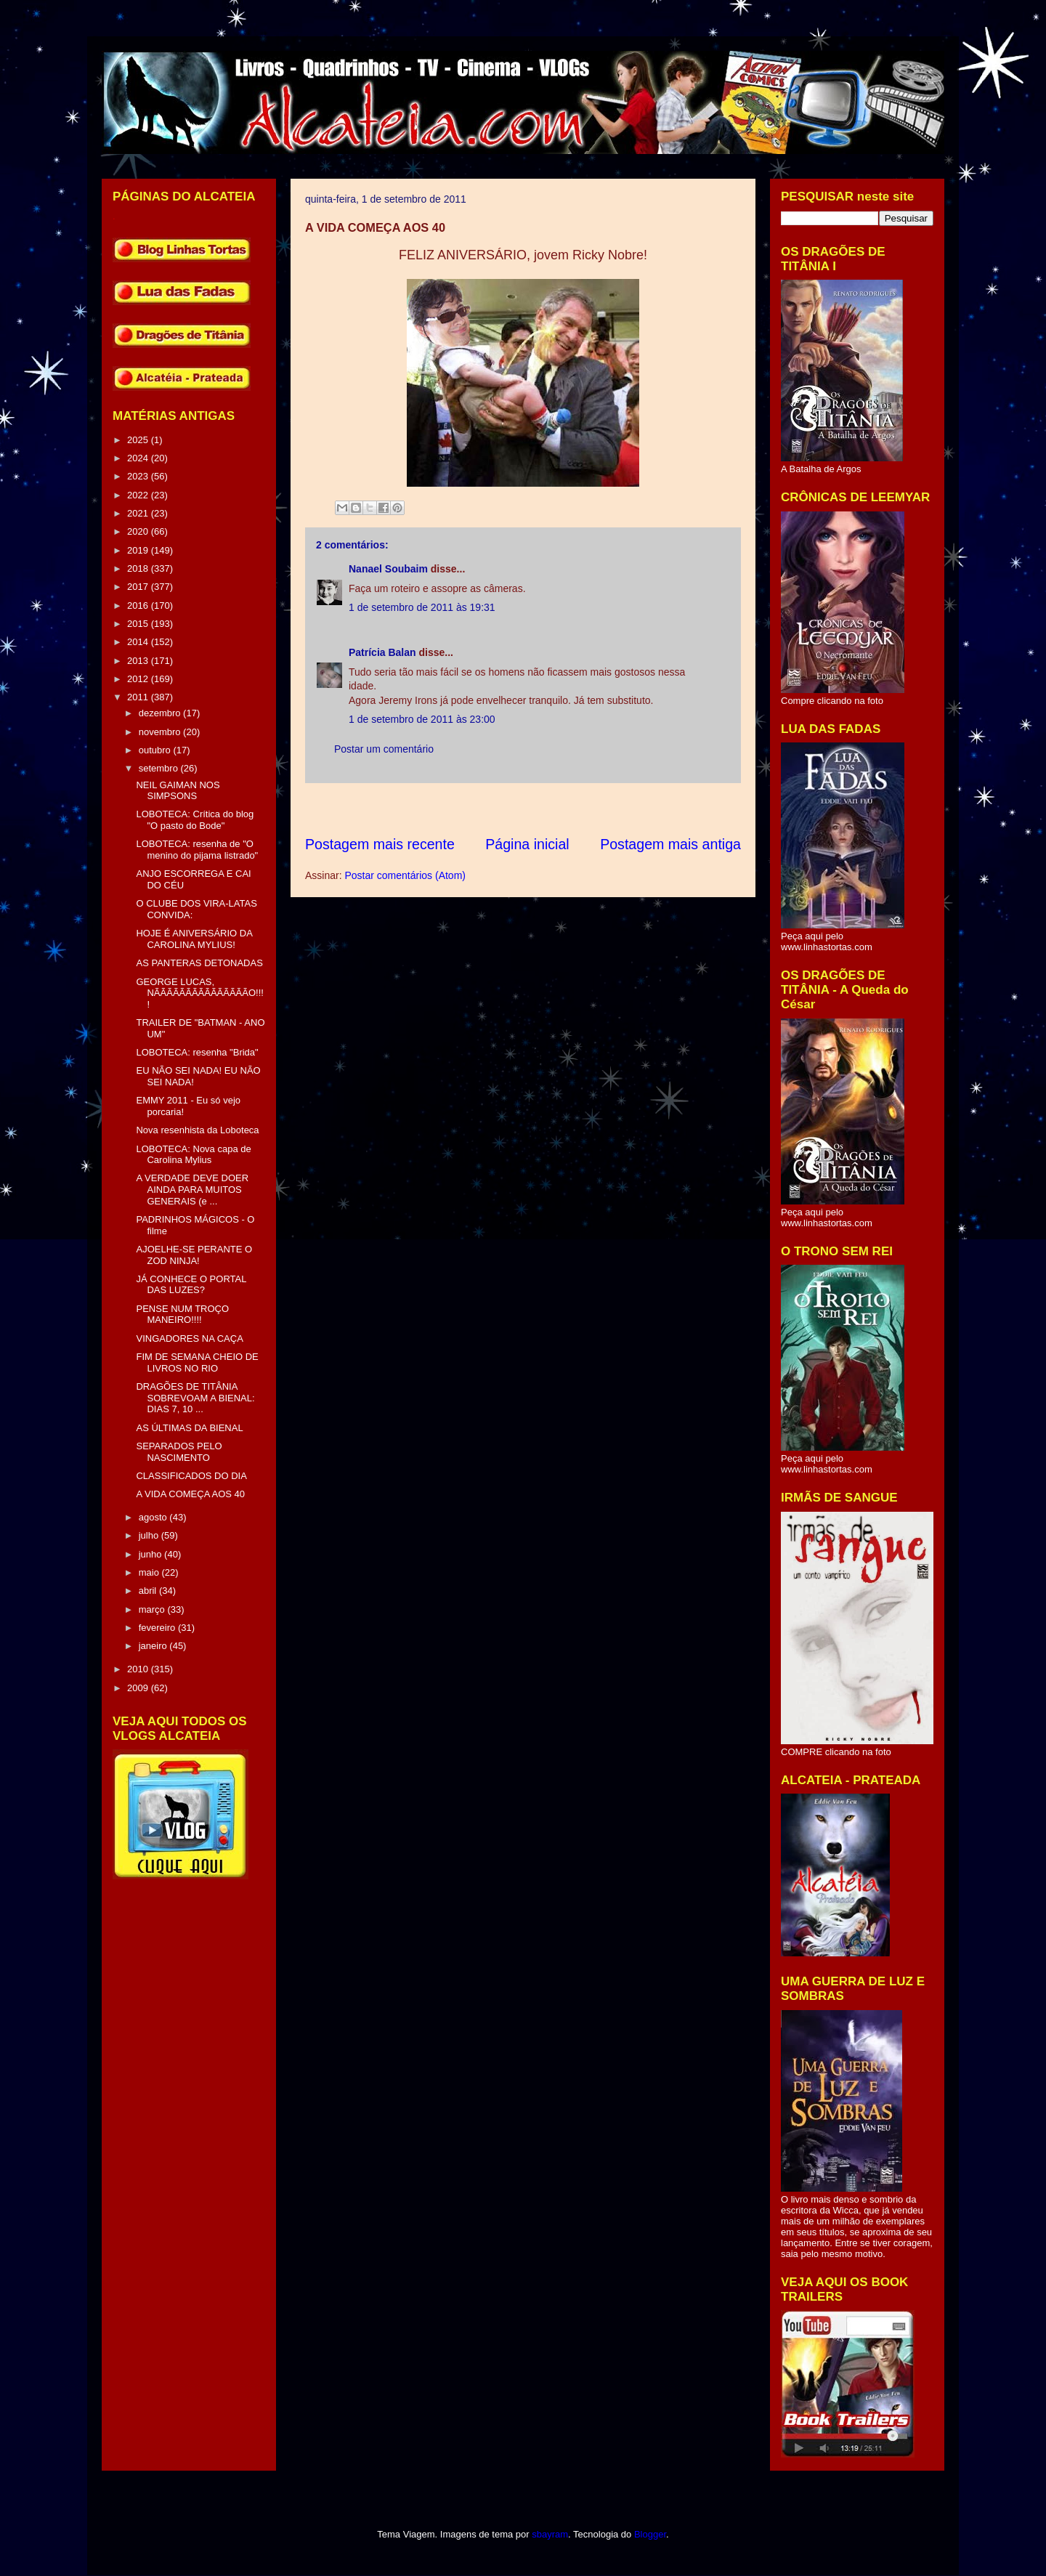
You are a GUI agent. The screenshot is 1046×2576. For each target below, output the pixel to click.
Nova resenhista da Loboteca (197, 1130)
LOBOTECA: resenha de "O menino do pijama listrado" (197, 849)
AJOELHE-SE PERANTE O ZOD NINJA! (194, 1255)
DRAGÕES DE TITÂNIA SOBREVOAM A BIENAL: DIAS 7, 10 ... (195, 1397)
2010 (139, 1669)
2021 (139, 513)
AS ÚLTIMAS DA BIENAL (189, 1427)
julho (150, 1535)
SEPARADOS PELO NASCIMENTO (179, 1452)
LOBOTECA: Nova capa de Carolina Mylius (193, 1154)
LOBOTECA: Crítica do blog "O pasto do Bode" (195, 820)
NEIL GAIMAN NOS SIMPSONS (177, 790)
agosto (154, 1517)
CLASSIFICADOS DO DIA (191, 1475)
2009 (139, 1687)
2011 (139, 697)
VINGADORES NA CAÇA (189, 1338)
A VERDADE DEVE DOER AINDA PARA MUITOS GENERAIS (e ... (192, 1189)
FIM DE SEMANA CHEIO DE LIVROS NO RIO (197, 1362)
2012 (139, 678)
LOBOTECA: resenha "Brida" (197, 1052)
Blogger (650, 2534)
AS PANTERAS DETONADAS (199, 962)
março (153, 1609)
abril (149, 1590)
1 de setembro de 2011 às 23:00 (422, 719)
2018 (139, 568)
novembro (161, 731)
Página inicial (527, 844)
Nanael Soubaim (388, 569)
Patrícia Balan (382, 652)
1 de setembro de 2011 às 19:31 (422, 607)
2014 (139, 641)
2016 (139, 605)
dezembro (161, 713)
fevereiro (158, 1627)
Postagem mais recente (380, 844)
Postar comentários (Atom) (405, 875)
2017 (139, 586)
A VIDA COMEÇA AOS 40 (190, 1494)
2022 (139, 495)
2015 (139, 623)
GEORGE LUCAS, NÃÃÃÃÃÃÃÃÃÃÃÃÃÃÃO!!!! (199, 993)
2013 (139, 660)
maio (150, 1572)
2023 (139, 476)
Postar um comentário (384, 749)
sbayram (550, 2534)
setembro (160, 768)
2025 (139, 439)
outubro (156, 750)
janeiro (154, 1645)
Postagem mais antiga (670, 844)
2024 (139, 458)
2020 (139, 531)
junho (151, 1554)
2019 (139, 550)
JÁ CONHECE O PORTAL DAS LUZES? (191, 1284)
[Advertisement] (569, 808)
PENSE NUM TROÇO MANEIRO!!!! (182, 1314)
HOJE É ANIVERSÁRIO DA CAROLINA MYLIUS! (194, 939)
